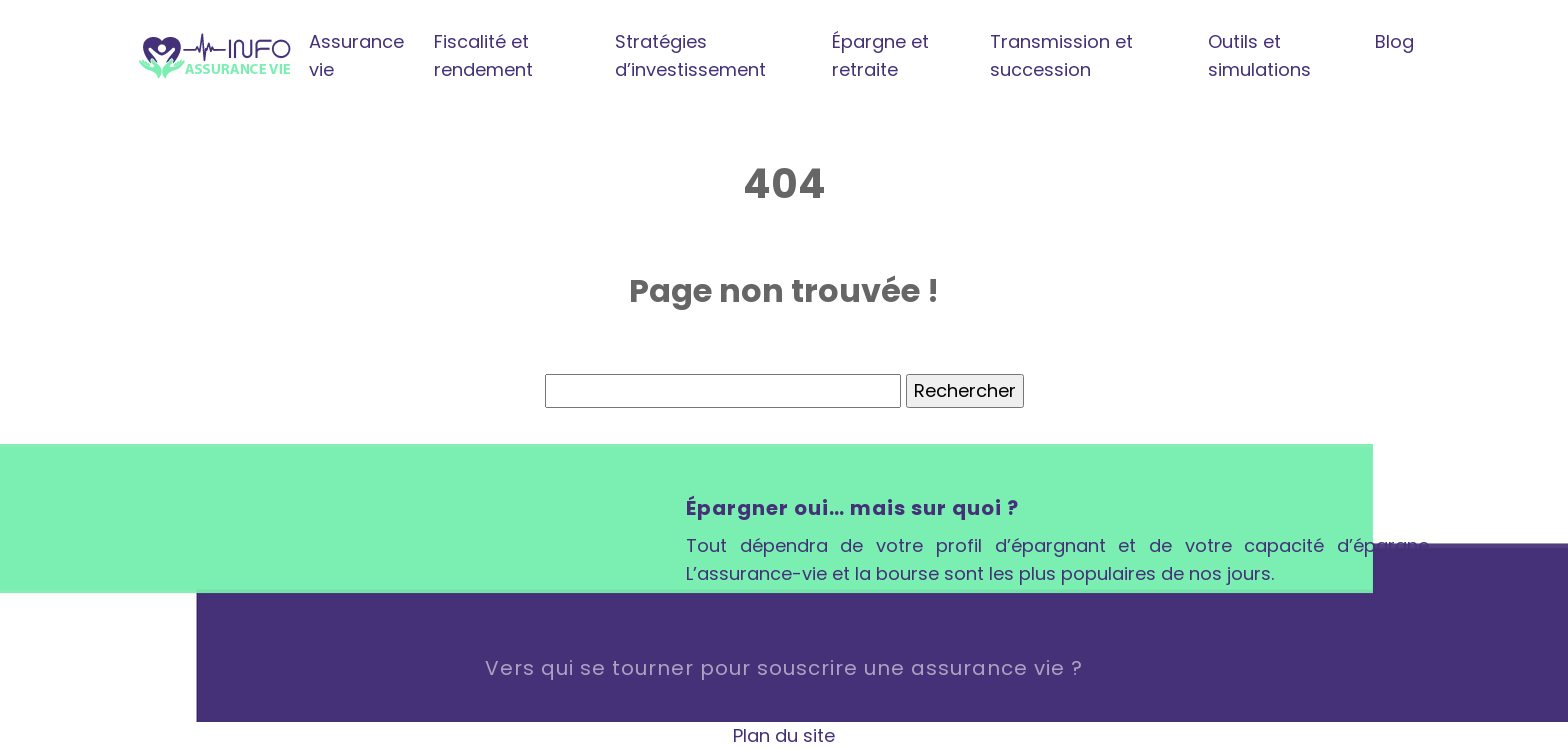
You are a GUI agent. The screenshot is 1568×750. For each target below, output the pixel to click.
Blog (1394, 41)
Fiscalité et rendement (483, 55)
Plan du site (784, 735)
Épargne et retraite (880, 55)
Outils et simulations (1259, 55)
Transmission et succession (1061, 55)
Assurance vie (356, 55)
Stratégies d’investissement (690, 55)
